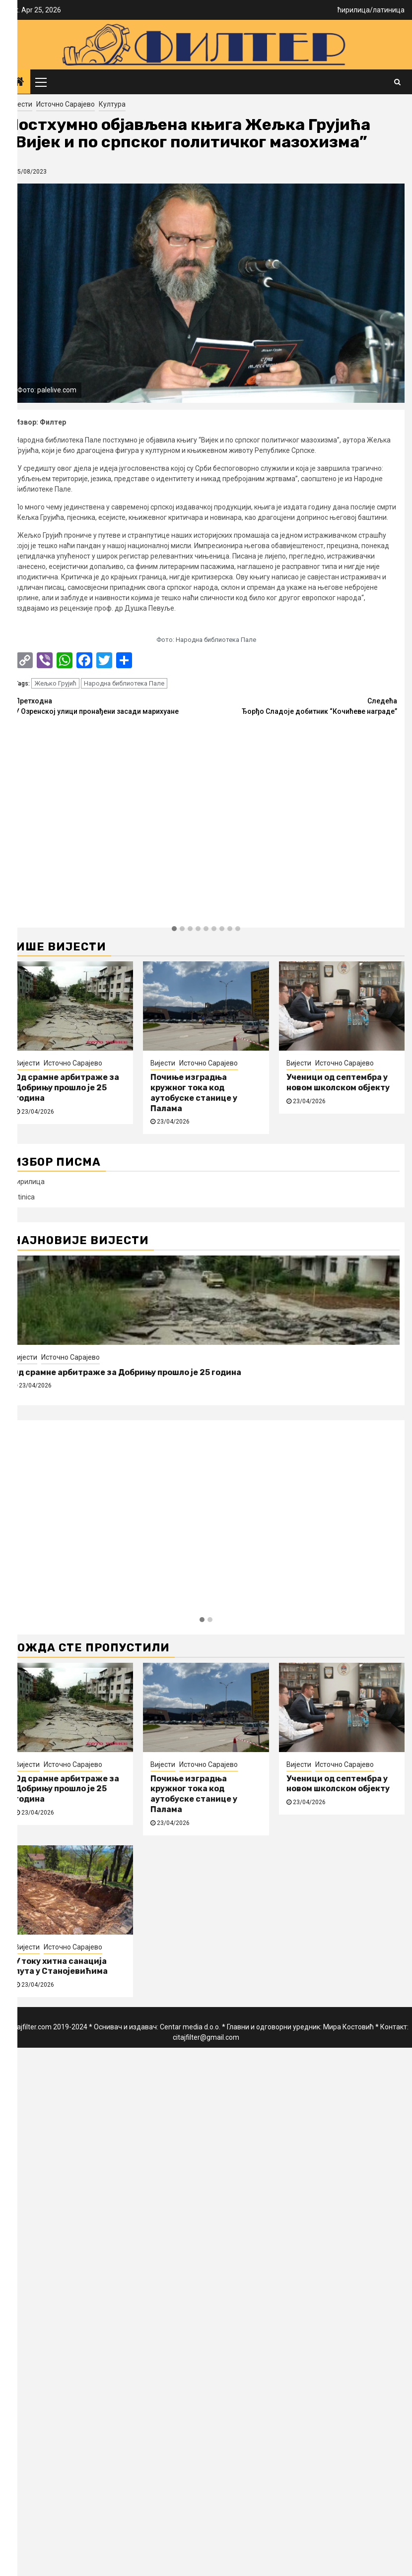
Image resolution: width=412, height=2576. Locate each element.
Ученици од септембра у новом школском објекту (338, 1082)
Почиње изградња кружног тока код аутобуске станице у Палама (193, 1092)
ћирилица (354, 10)
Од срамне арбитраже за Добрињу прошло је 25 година (67, 1087)
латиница (389, 10)
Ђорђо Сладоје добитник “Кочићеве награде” (301, 705)
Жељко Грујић (55, 683)
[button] (174, 929)
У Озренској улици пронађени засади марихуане (110, 705)
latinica (23, 1197)
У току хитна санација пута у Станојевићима (61, 1966)
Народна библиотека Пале (124, 683)
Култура (112, 104)
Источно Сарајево (65, 104)
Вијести (19, 104)
